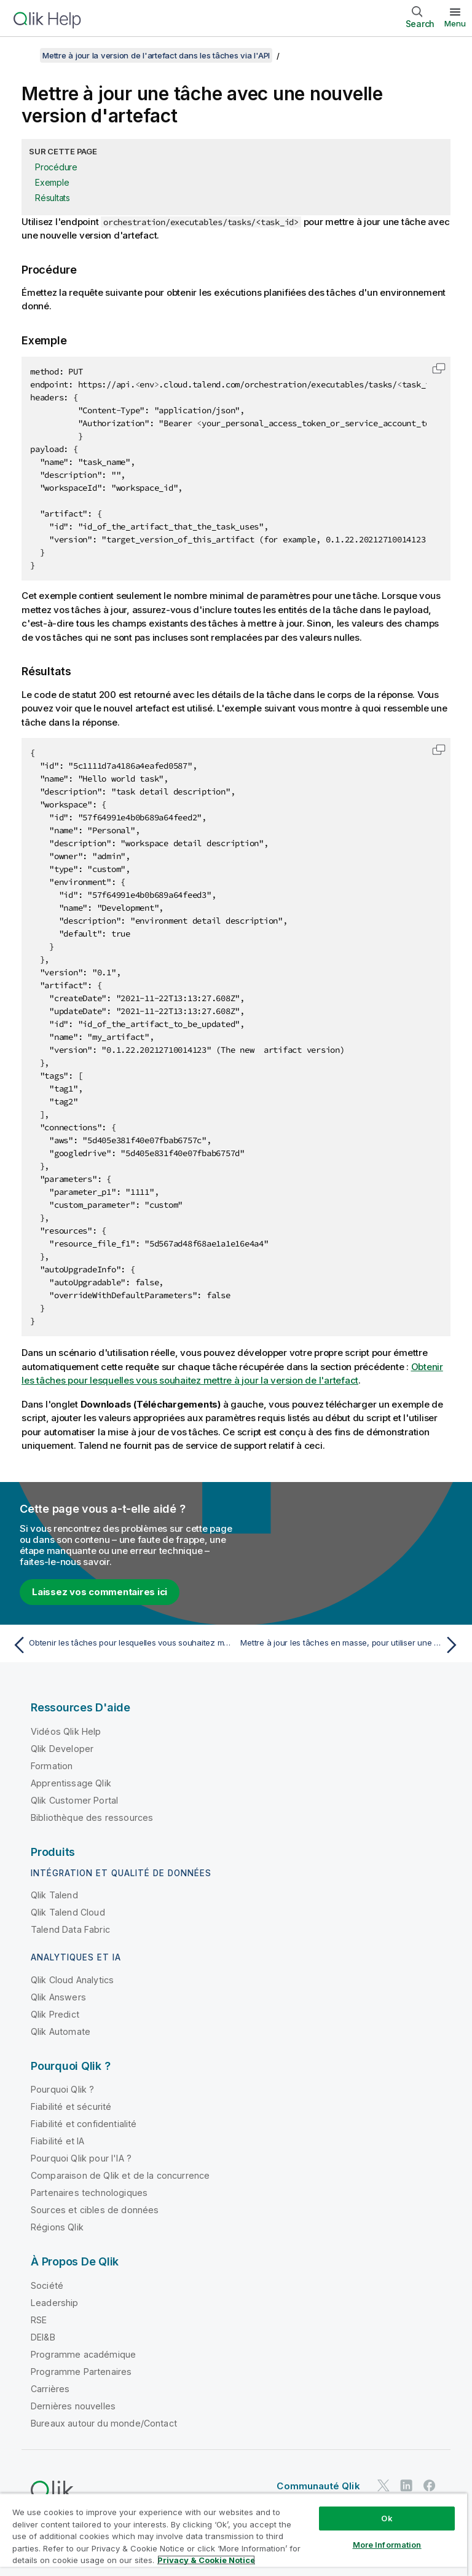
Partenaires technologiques (89, 2192)
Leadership (55, 2302)
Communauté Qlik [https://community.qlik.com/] (318, 2486)
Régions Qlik (57, 2227)
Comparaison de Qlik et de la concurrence (120, 2175)
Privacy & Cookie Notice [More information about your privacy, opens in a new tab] (206, 2560)
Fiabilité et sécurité (71, 2106)
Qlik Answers (58, 1997)
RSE (39, 2320)
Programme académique (83, 2354)
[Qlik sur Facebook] (429, 2485)
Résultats (52, 197)
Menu (455, 23)
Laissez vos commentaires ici (99, 1592)
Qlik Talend (54, 1895)
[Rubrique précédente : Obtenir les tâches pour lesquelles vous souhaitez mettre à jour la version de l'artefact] (120, 1645)
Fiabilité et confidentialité (83, 2123)
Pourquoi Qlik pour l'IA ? (81, 2158)
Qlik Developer (62, 1748)
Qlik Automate (60, 2031)
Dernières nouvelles (73, 2406)
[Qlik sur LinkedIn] (406, 2485)
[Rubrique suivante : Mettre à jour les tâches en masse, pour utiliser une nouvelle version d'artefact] (351, 1645)
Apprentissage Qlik (71, 1783)
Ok (386, 2518)
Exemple (52, 182)
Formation (52, 1766)
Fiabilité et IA (57, 2141)
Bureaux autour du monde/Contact (104, 2423)
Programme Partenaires (81, 2371)
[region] (233, 2534)
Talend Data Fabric (70, 1929)
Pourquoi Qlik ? (62, 2089)
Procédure (56, 167)
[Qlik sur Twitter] (383, 2485)
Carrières (50, 2389)
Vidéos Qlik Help (66, 1731)
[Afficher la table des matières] (24, 55)
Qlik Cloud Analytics (72, 1980)
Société (47, 2285)
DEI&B (43, 2337)
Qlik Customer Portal (74, 1800)
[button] (439, 368)
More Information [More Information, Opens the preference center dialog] (387, 2545)
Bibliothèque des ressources (92, 1817)
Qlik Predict (55, 2014)
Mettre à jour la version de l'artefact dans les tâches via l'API (156, 55)
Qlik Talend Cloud (68, 1912)
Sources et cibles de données (95, 2210)
